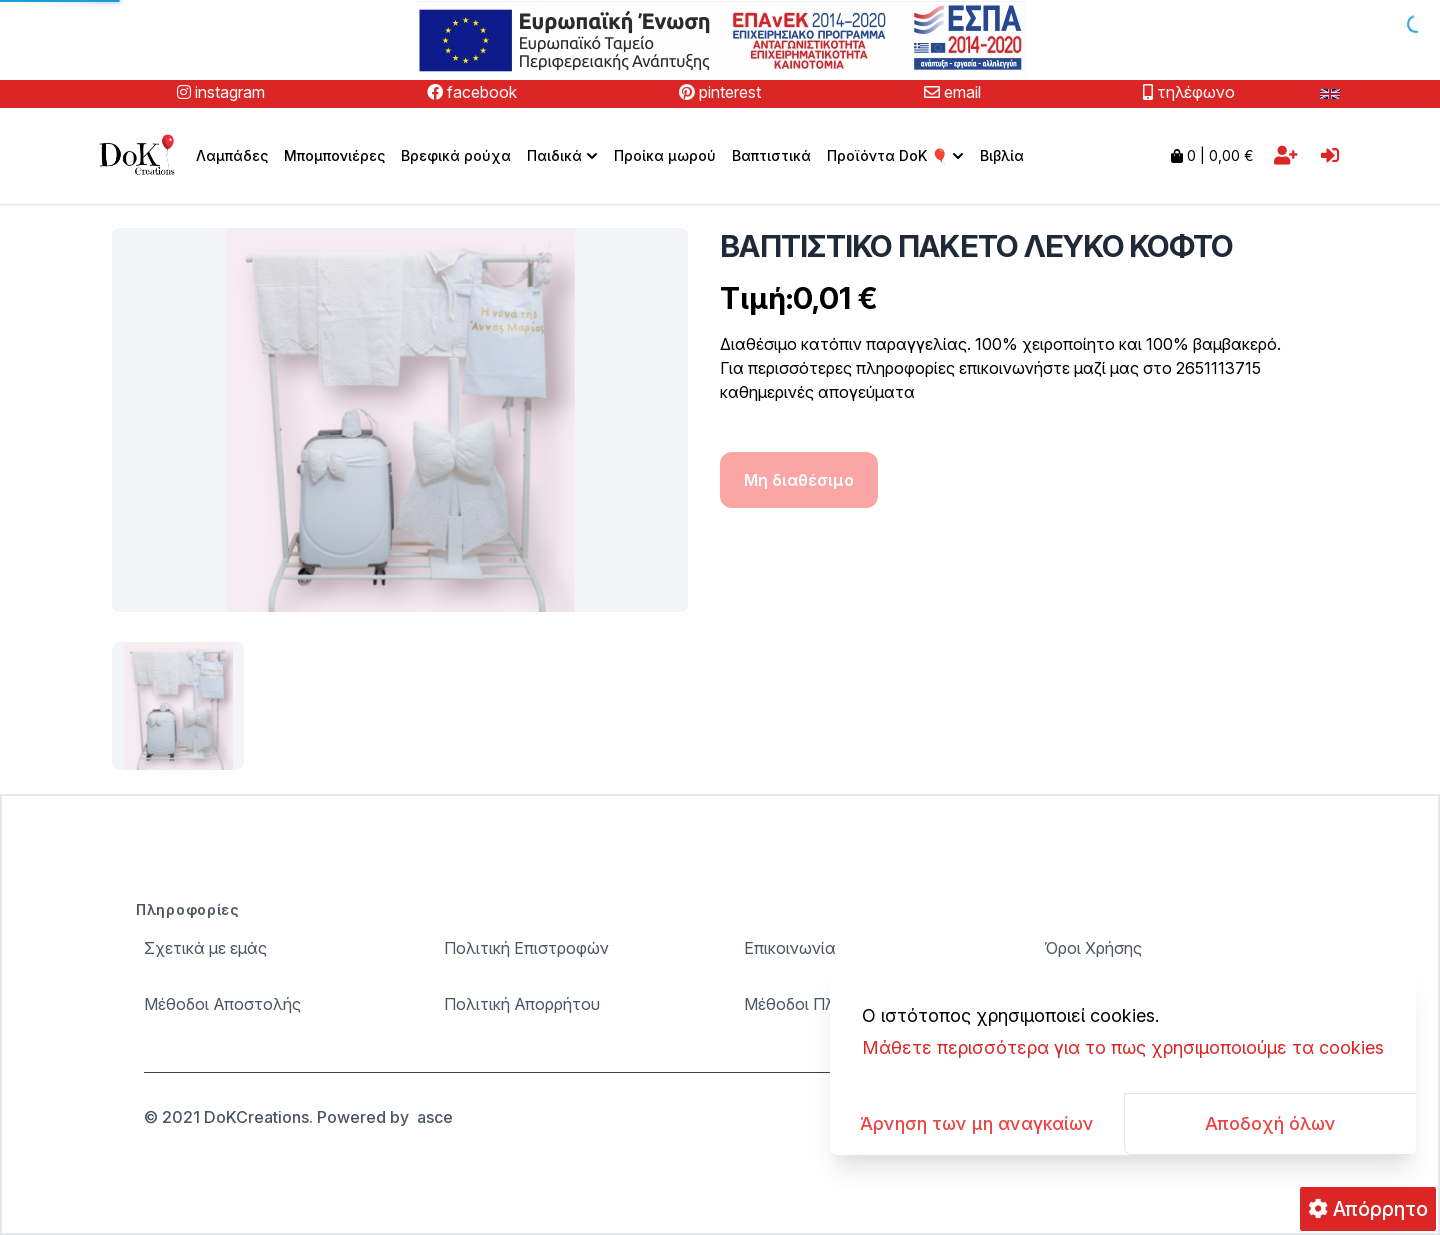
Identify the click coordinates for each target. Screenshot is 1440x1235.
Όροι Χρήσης (1093, 948)
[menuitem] (562, 156)
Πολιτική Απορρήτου (522, 1004)
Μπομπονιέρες (334, 155)
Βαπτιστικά (771, 155)
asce (435, 1117)
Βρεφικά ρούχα (456, 155)
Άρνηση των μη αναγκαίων (977, 1123)
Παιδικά (564, 156)
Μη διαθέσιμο (799, 480)
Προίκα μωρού (665, 155)
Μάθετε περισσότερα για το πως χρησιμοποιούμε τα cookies (1123, 1047)
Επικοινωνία (790, 948)
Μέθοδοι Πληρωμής (818, 1004)
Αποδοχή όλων (1270, 1123)
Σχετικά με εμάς (205, 948)
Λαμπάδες (232, 155)
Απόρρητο (1368, 1209)
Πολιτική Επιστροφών (526, 948)
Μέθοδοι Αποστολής (222, 1004)
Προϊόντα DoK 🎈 (897, 156)
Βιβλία (1002, 155)
